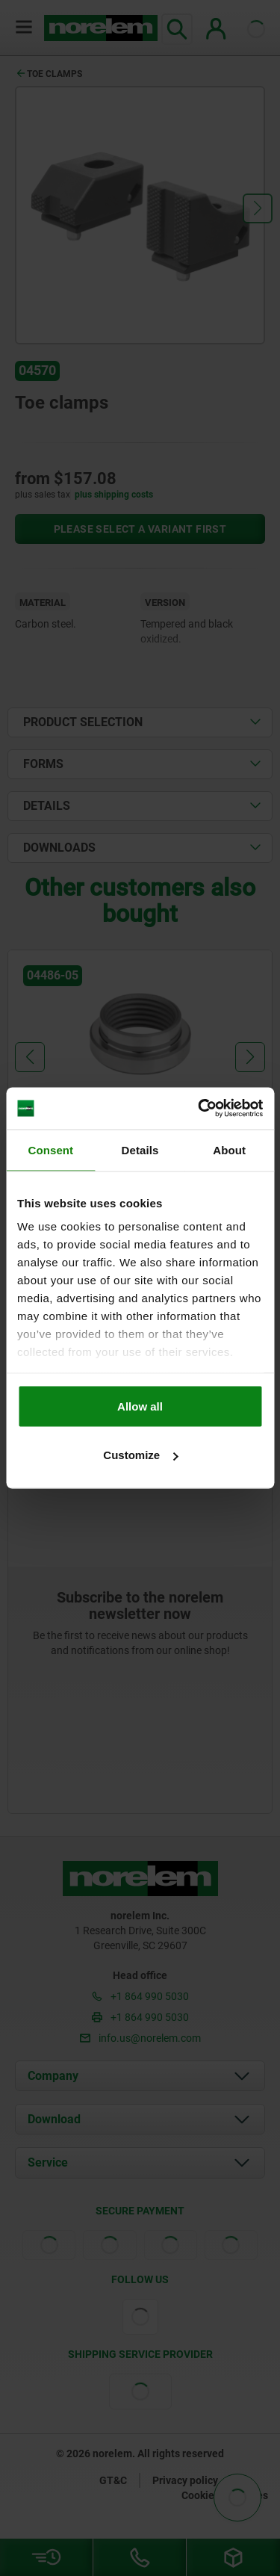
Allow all (140, 1405)
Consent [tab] (50, 1149)
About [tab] (229, 1149)
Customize (140, 1455)
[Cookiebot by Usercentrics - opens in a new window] (199, 1108)
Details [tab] (140, 1149)
